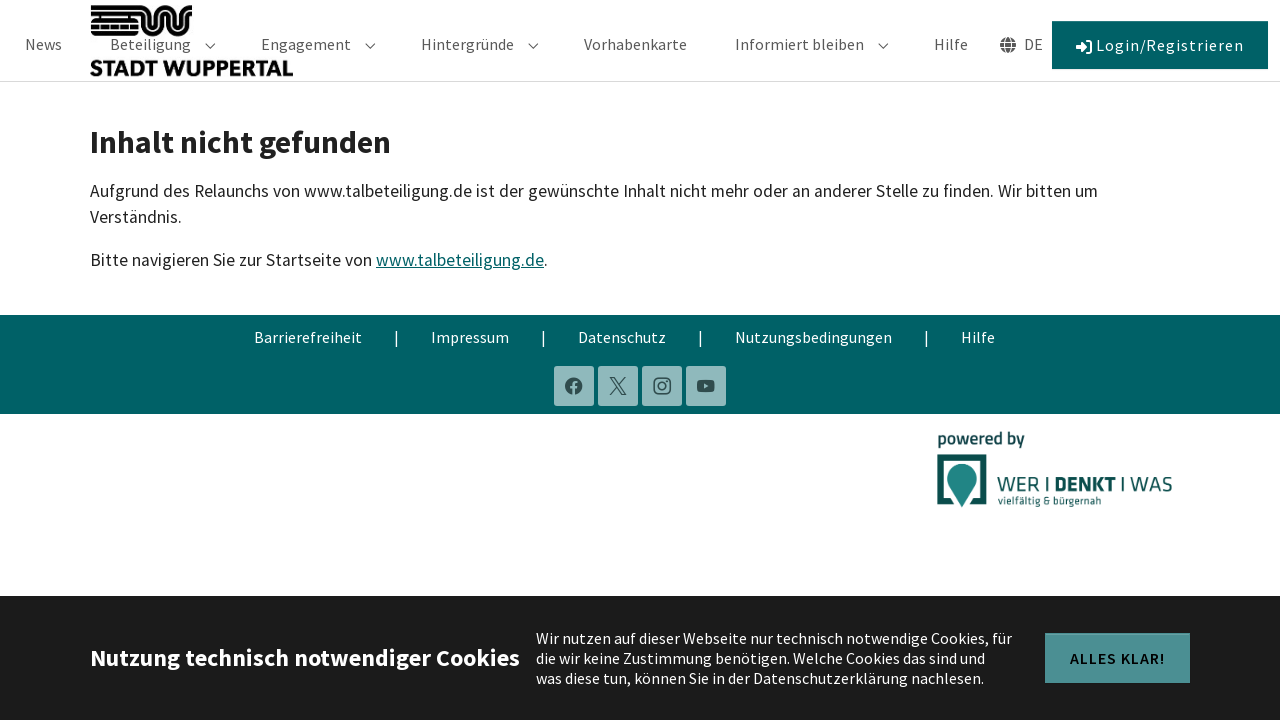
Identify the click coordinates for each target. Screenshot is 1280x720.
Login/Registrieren (1160, 59)
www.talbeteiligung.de (460, 288)
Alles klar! (1117, 658)
